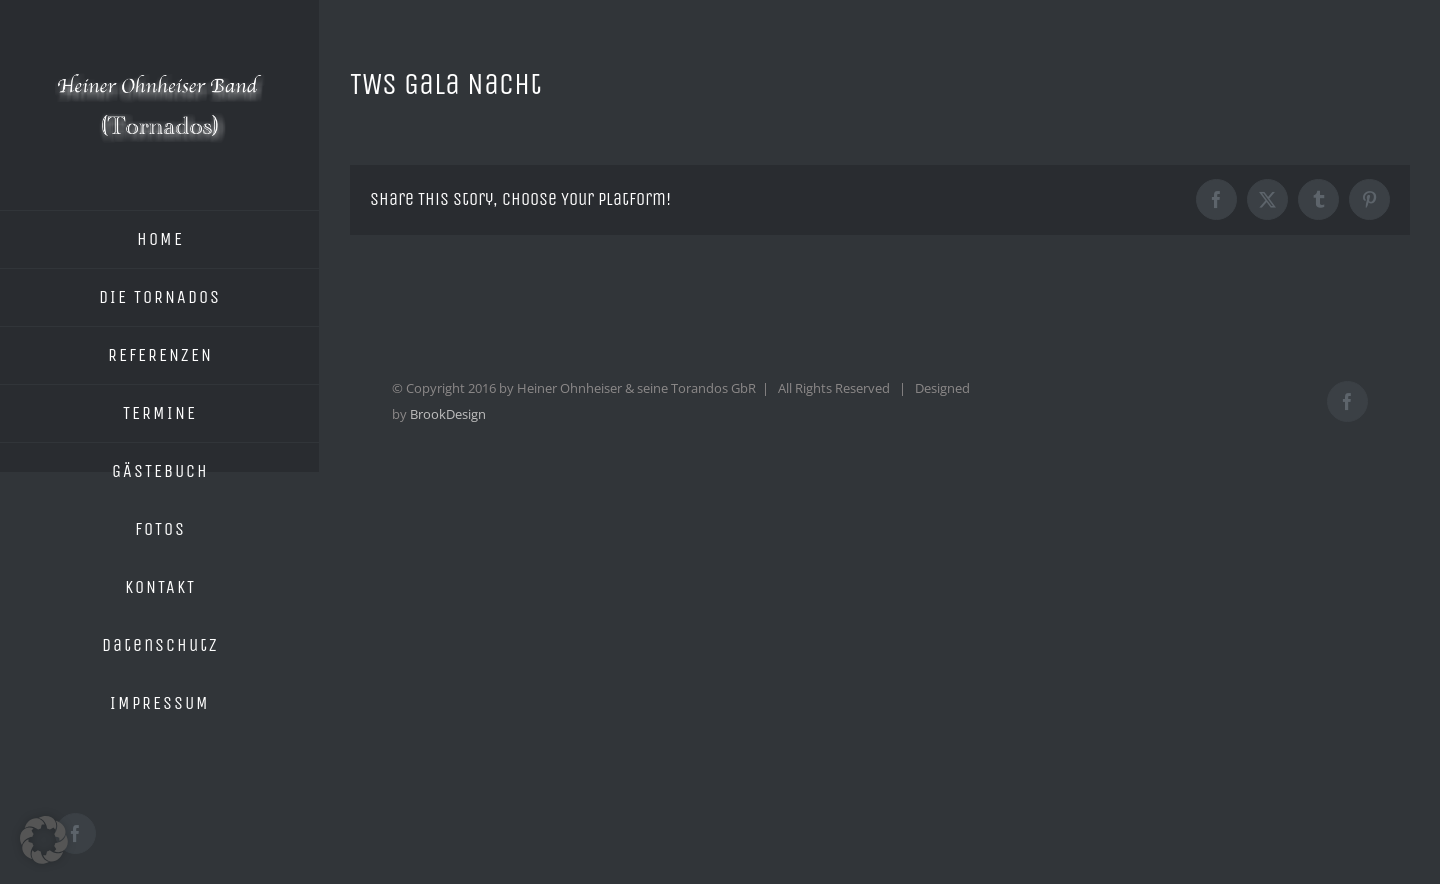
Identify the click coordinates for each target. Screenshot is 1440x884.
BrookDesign (448, 414)
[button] (44, 840)
